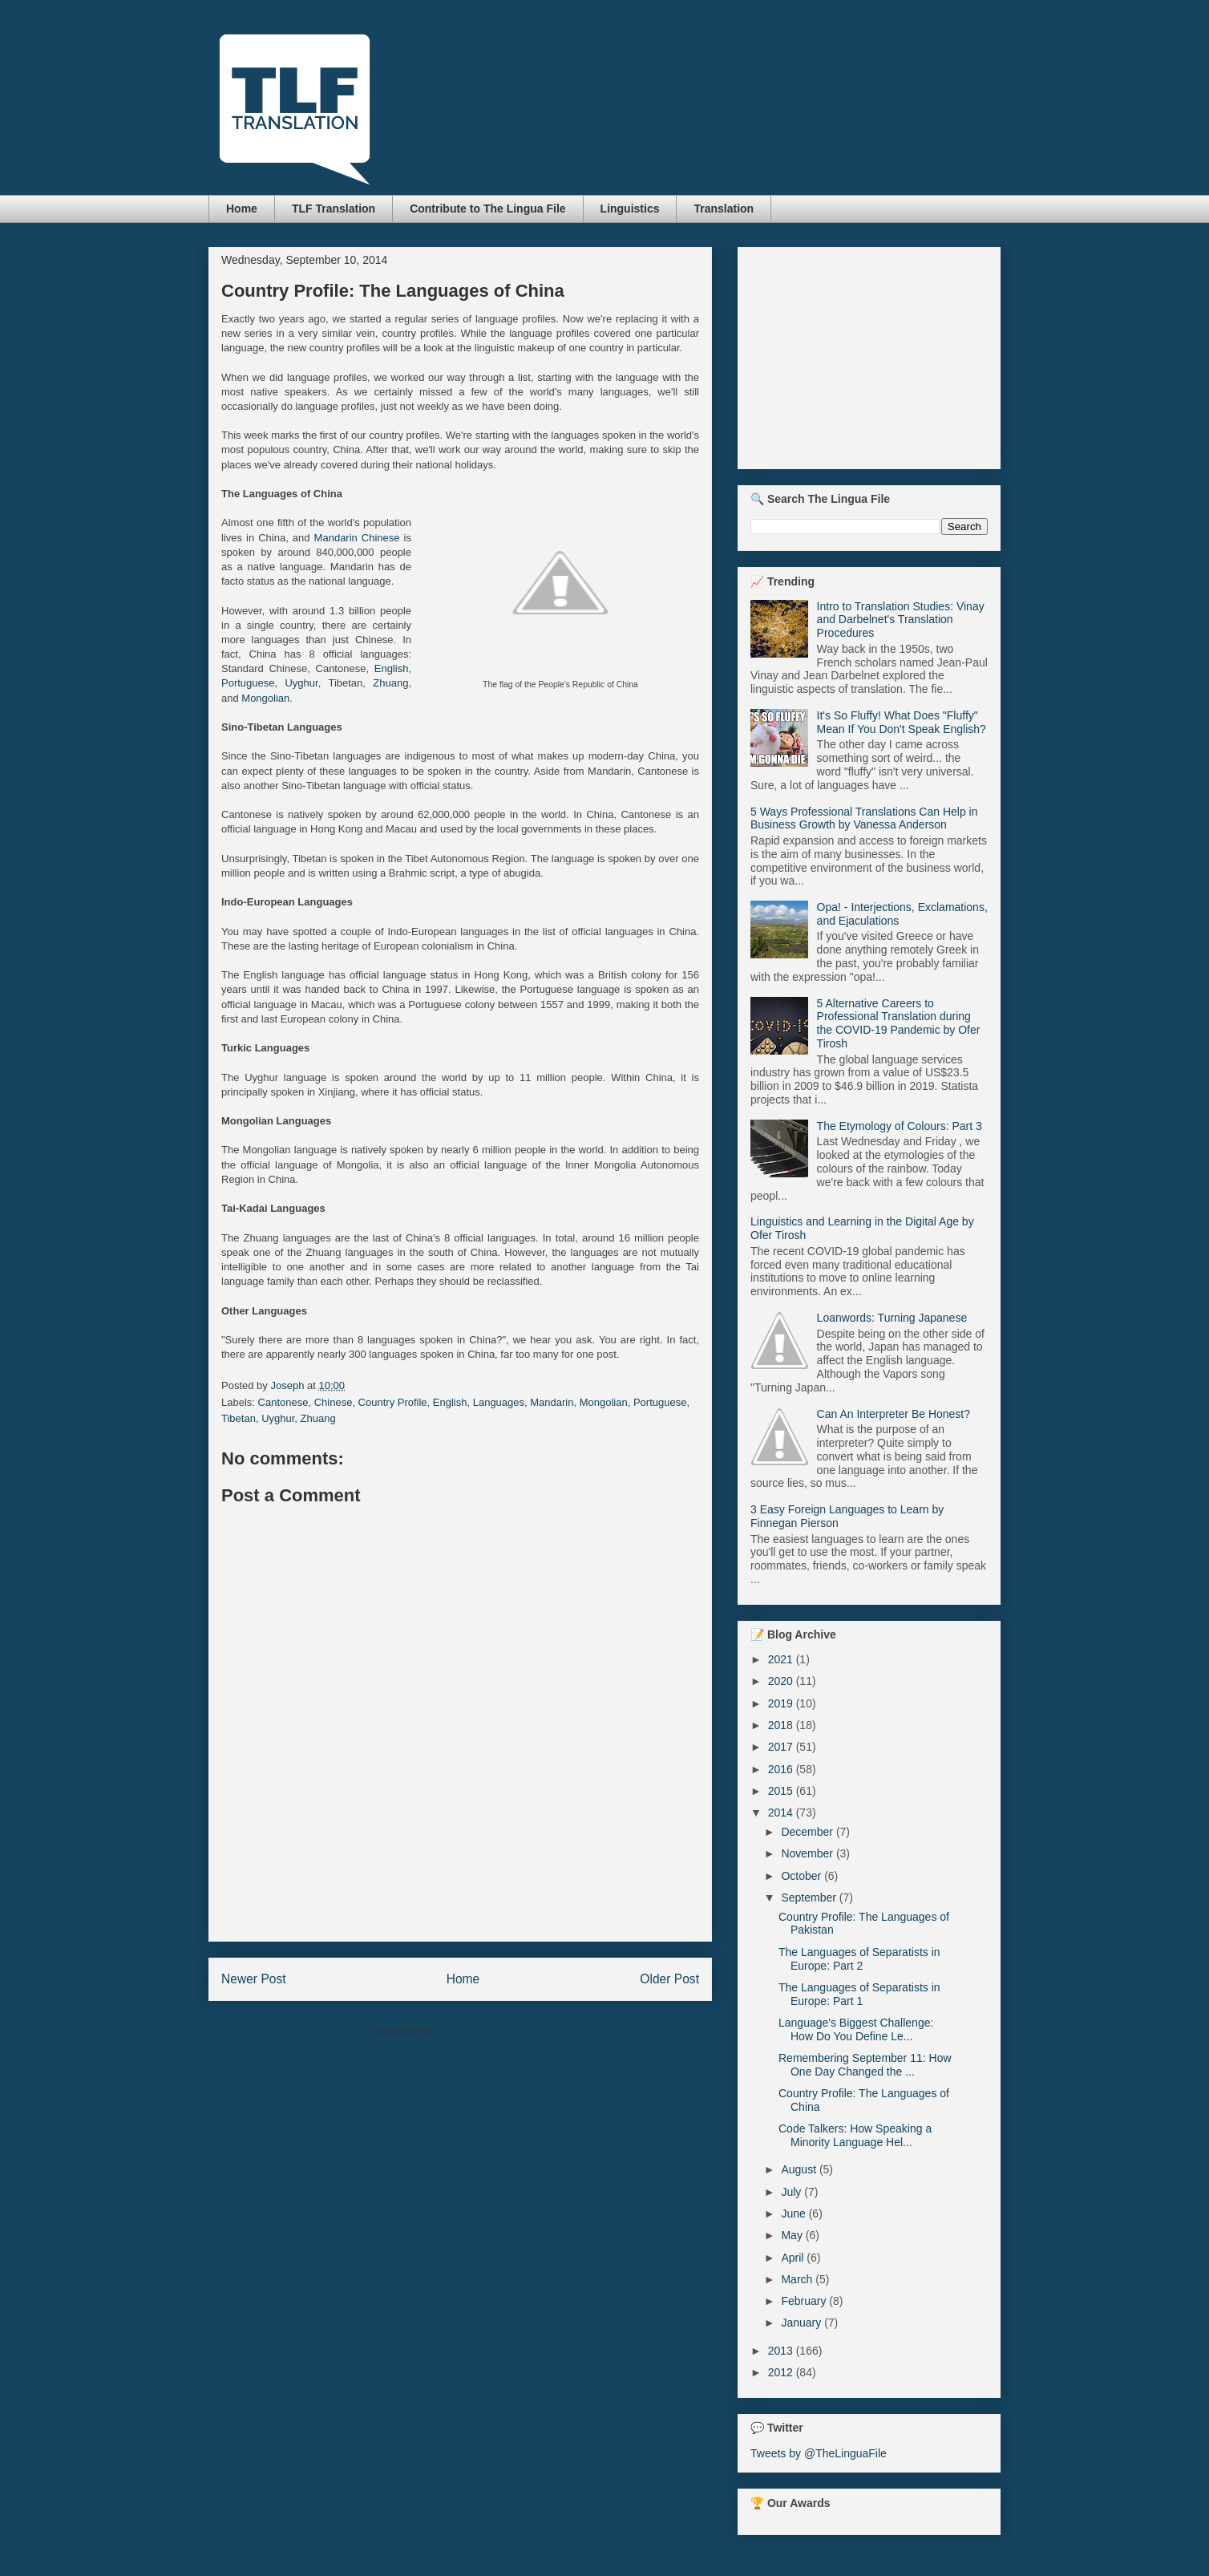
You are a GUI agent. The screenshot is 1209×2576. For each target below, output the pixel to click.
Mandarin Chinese (357, 538)
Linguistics (630, 208)
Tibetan (238, 1418)
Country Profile (392, 1402)
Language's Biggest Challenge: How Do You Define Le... (855, 2029)
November (808, 1853)
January (802, 2322)
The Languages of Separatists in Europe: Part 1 (859, 1994)
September (810, 1897)
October (802, 1875)
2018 (782, 1725)
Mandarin (551, 1402)
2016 (782, 1769)
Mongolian (265, 698)
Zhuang (390, 683)
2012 (782, 2372)
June (794, 2213)
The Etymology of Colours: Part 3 (899, 1126)
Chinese (333, 1402)
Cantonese (283, 1402)
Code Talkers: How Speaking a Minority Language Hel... (855, 2135)
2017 (782, 1746)
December (808, 1831)
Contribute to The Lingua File (487, 208)
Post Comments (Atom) (492, 2030)
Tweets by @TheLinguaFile (818, 2453)
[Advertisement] (460, 1905)
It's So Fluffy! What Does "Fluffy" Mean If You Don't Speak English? (901, 722)
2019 (782, 1703)
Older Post (669, 1979)
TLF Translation (333, 208)
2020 (782, 1681)
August (800, 2169)
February (805, 2301)
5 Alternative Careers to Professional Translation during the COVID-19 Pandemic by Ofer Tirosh (899, 1023)
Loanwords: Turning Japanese (892, 1317)
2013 (782, 2350)
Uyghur (301, 683)
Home (241, 208)
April (794, 2257)
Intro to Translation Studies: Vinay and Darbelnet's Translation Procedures (901, 620)
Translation (723, 208)
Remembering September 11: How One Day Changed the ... (865, 2064)
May (793, 2235)
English (391, 668)
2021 (782, 1659)
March (798, 2279)
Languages (498, 1402)
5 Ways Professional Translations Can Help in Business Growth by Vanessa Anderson (864, 818)
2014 (782, 1812)
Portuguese (248, 683)
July (792, 2191)
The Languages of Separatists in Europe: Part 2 (859, 1959)
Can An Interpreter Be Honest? (893, 1413)
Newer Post (253, 1979)
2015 (782, 1790)
